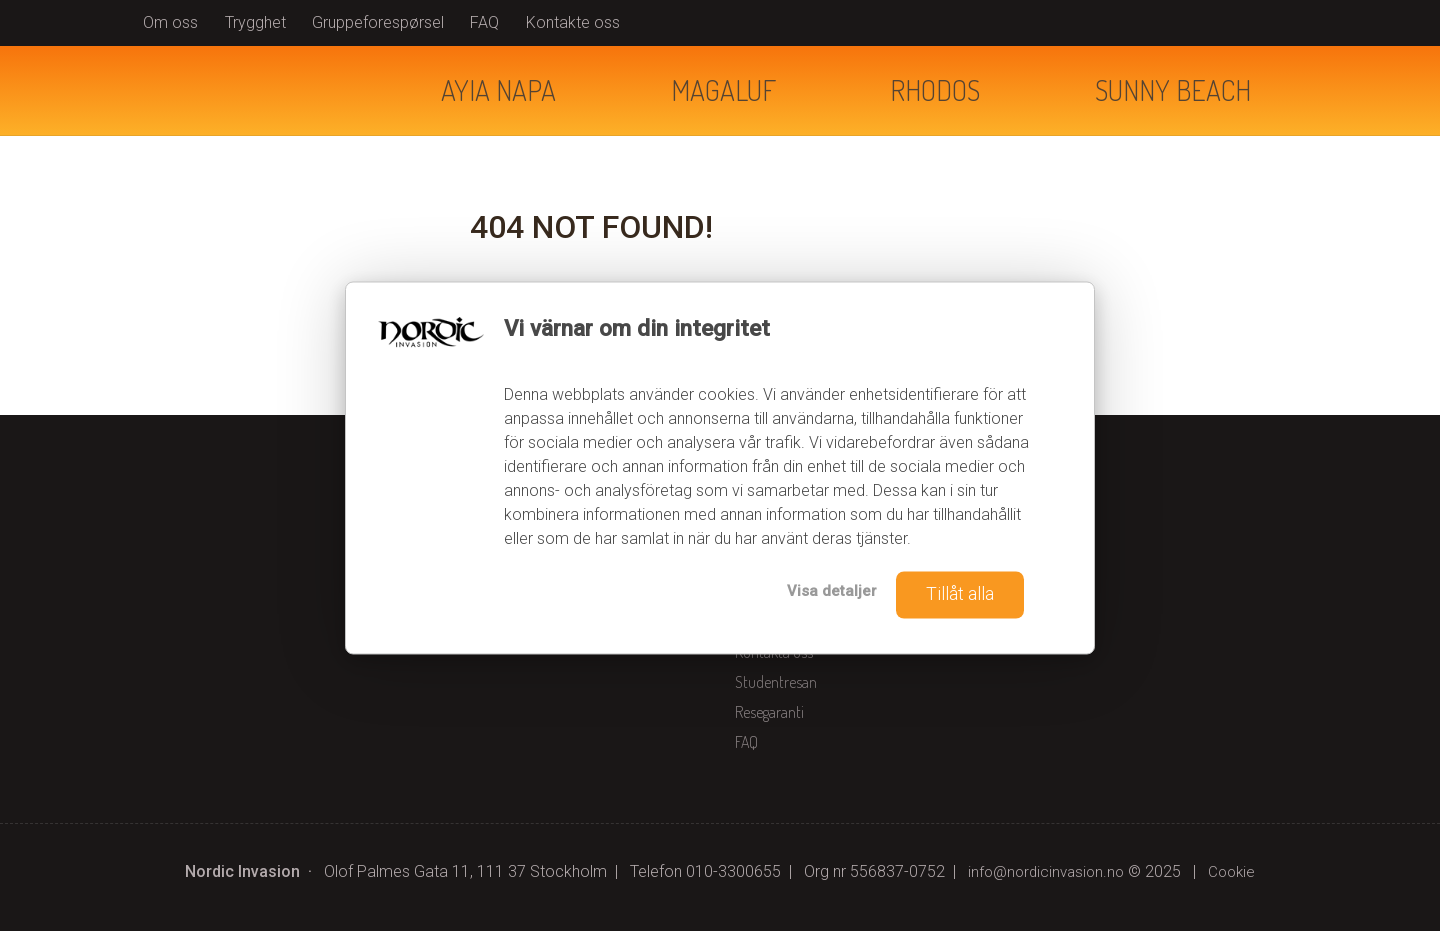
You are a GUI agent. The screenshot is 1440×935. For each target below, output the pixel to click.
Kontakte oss (573, 22)
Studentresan (776, 686)
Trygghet (255, 22)
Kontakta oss (774, 656)
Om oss (170, 22)
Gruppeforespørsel (378, 22)
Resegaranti (769, 716)
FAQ (484, 22)
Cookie (1236, 875)
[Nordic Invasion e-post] (1045, 875)
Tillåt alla (956, 593)
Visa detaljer (822, 591)
